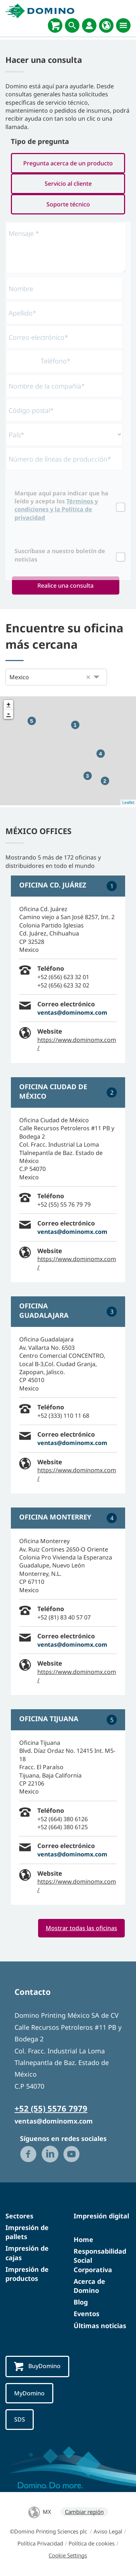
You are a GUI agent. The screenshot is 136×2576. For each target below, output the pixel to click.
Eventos (86, 2313)
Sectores (19, 2215)
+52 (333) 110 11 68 (63, 1416)
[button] (88, 677)
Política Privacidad (40, 2543)
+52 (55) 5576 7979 (51, 2108)
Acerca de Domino (89, 2286)
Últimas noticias (100, 2325)
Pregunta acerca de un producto (68, 163)
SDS (19, 2419)
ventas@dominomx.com (72, 1013)
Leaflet (128, 802)
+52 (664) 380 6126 (62, 1819)
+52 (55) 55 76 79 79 (64, 1204)
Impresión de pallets (27, 2232)
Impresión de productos (27, 2274)
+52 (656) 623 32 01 (63, 977)
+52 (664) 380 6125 (62, 1827)
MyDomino (29, 2393)
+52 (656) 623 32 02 (63, 985)
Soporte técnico (68, 204)
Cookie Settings (68, 2555)
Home (83, 2239)
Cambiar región (84, 2511)
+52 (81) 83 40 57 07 (64, 1617)
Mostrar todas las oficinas (81, 1928)
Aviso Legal (108, 2531)
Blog (81, 2302)
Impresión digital (101, 2215)
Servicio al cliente (68, 184)
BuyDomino (37, 2366)
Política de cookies (92, 2543)
